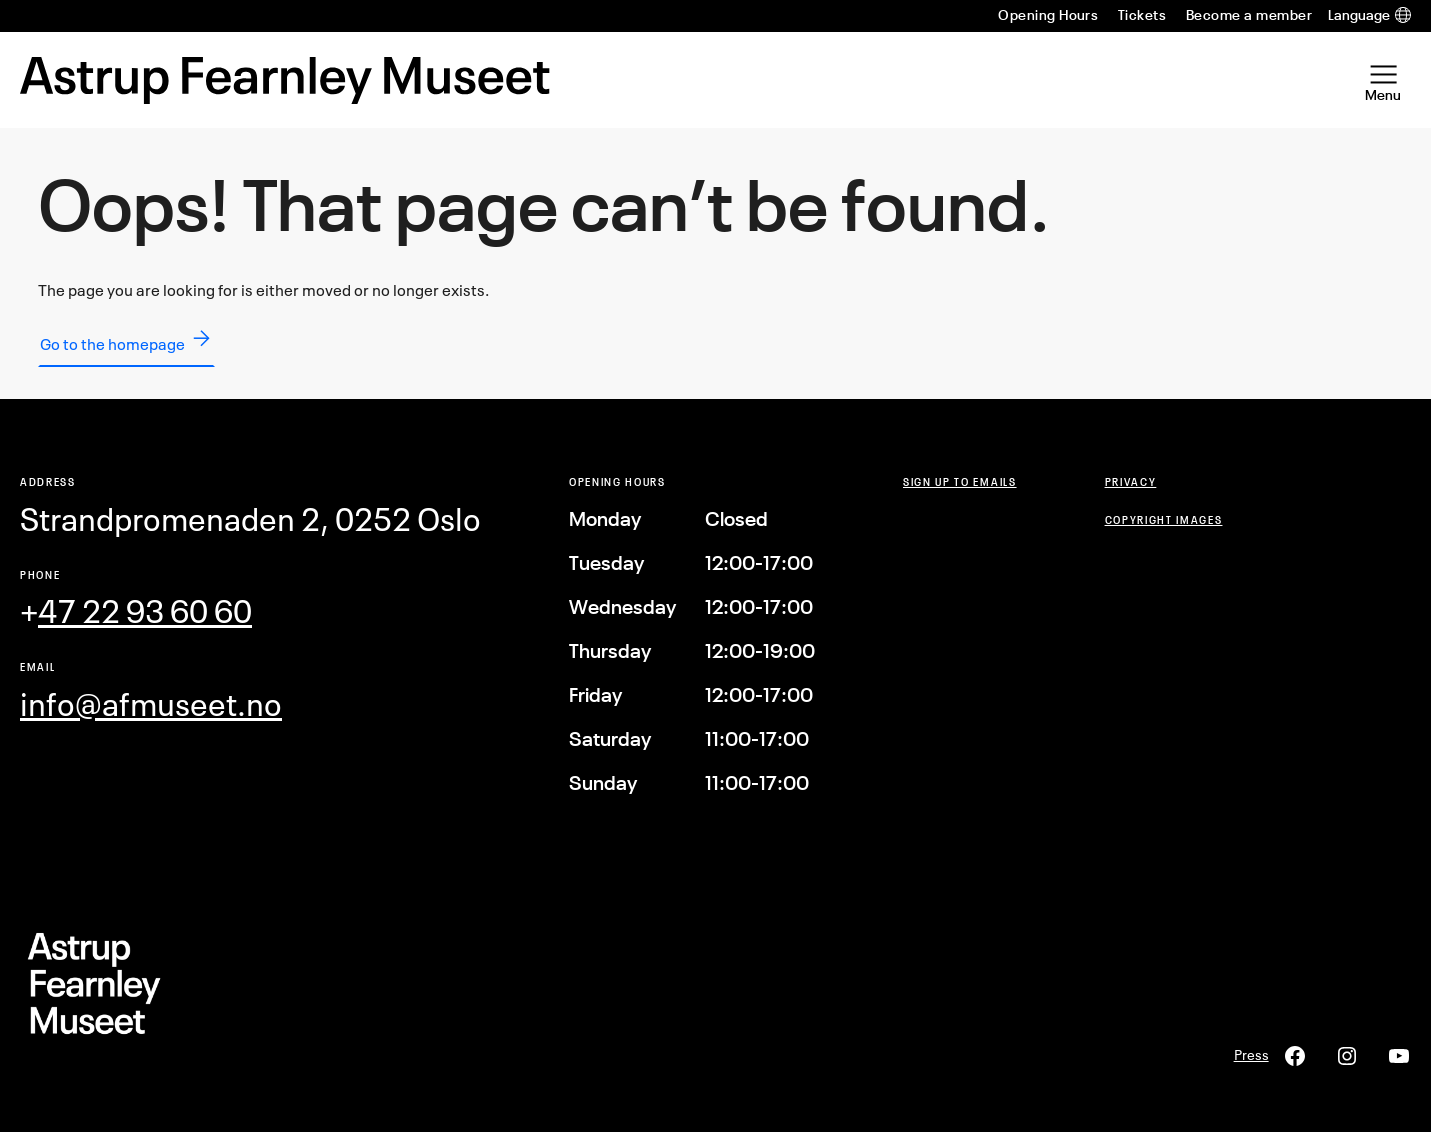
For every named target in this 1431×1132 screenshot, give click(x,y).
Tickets (1142, 15)
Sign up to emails (960, 481)
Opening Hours (1048, 15)
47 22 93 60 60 (145, 611)
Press (1251, 1054)
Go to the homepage (126, 340)
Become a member (1249, 15)
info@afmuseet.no (151, 704)
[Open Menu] (1383, 80)
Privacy (1131, 481)
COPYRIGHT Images (1164, 519)
